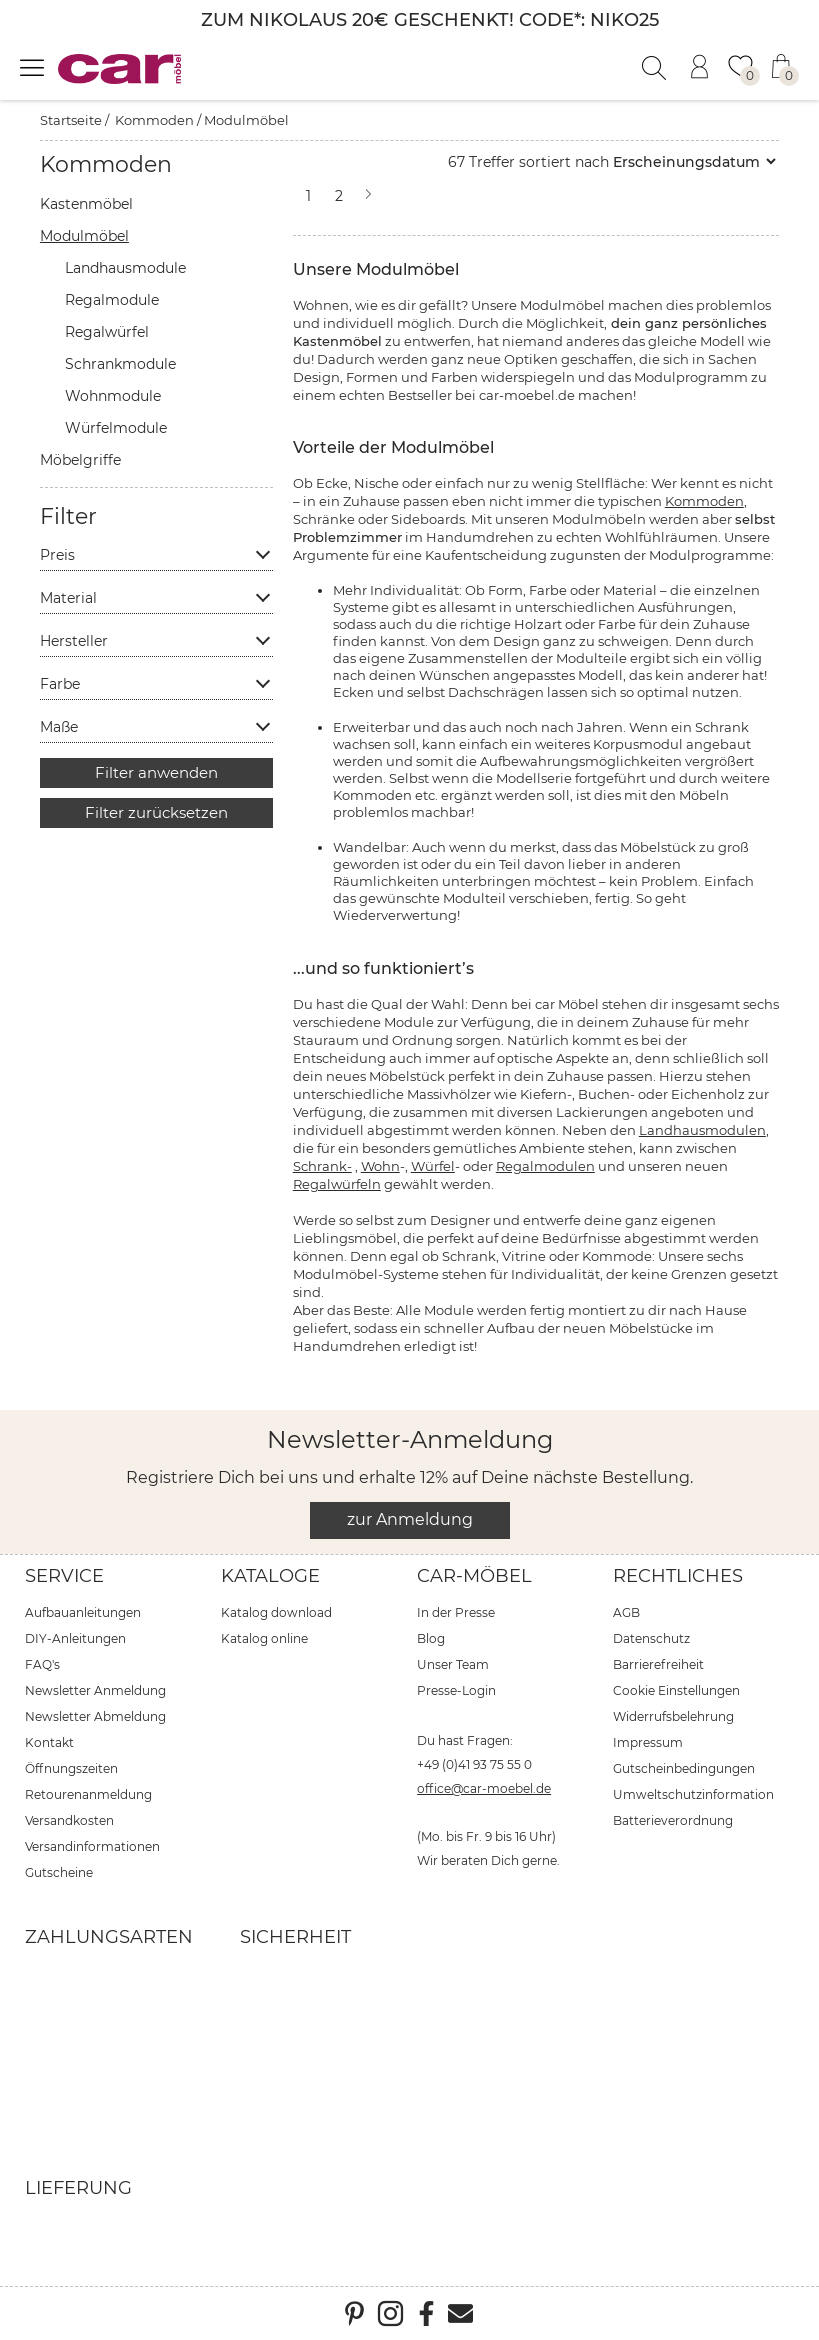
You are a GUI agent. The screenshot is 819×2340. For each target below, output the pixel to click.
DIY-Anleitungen (75, 1638)
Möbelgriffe (80, 460)
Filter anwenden (156, 772)
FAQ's (42, 1664)
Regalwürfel (107, 332)
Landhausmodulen (702, 1130)
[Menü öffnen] (32, 67)
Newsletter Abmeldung (95, 1716)
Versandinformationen (92, 1846)
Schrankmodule (120, 364)
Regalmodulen (545, 1166)
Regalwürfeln (337, 1184)
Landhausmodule (125, 268)
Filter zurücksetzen (156, 812)
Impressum (648, 1742)
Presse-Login (456, 1690)
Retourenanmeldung (88, 1794)
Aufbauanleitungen (83, 1612)
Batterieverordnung (673, 1820)
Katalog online (264, 1638)
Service (64, 1576)
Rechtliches (678, 1576)
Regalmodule (112, 300)
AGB (626, 1612)
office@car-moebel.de (484, 1788)
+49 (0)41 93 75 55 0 (474, 1764)
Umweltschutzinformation (693, 1794)
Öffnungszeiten (71, 1768)
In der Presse (456, 1612)
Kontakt (49, 1742)
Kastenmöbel (86, 204)
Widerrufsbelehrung (673, 1716)
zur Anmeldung (410, 1519)
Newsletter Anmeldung (95, 1690)
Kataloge (270, 1576)
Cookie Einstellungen (676, 1690)
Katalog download (276, 1612)
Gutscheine (59, 1872)
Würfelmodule (116, 428)
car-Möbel (474, 1576)
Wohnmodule (113, 396)
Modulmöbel (246, 120)
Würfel (433, 1166)
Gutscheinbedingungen (684, 1768)
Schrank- (322, 1166)
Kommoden (154, 120)
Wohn (380, 1166)
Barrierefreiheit (658, 1664)
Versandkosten (69, 1820)
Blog (431, 1638)
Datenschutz (651, 1638)
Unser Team (453, 1664)
